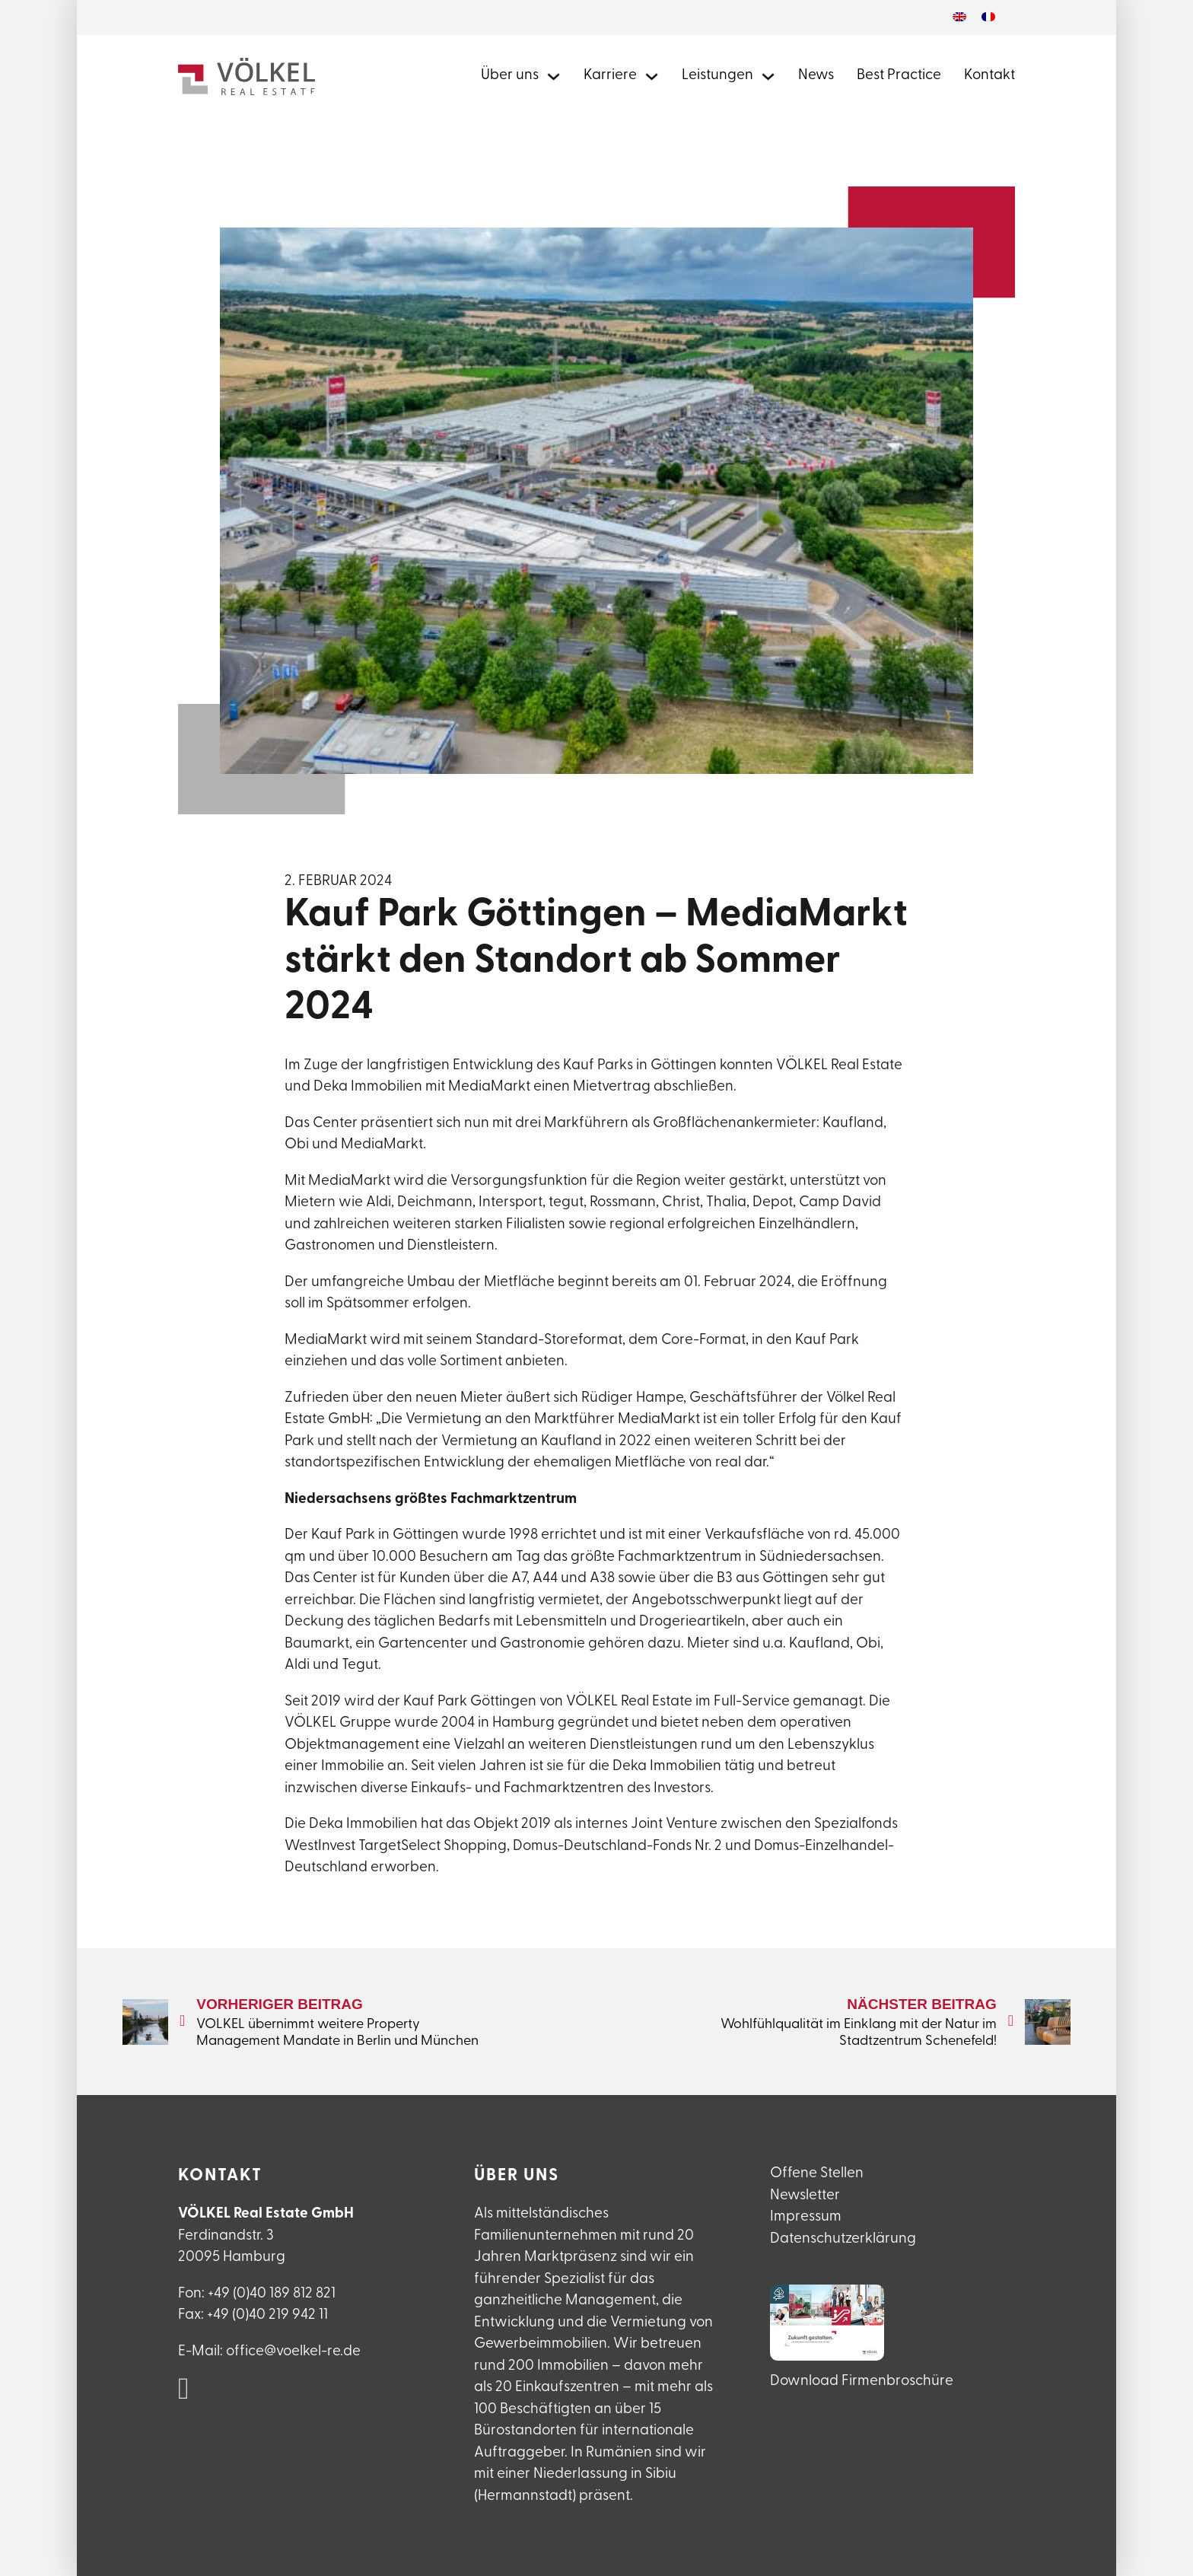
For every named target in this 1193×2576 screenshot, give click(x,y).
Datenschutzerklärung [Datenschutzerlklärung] (843, 2239)
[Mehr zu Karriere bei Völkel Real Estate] (651, 76)
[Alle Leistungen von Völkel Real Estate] (768, 76)
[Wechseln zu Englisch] (959, 17)
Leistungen (717, 75)
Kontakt (989, 75)
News (816, 75)
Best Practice (899, 75)
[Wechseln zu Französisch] (988, 17)
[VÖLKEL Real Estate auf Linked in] (183, 2390)
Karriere (610, 75)
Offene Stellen (817, 2174)
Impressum (805, 2217)
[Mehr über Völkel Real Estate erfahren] (553, 76)
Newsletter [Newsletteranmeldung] (805, 2196)
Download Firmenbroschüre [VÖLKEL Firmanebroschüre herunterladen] (861, 2381)
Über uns (510, 75)
